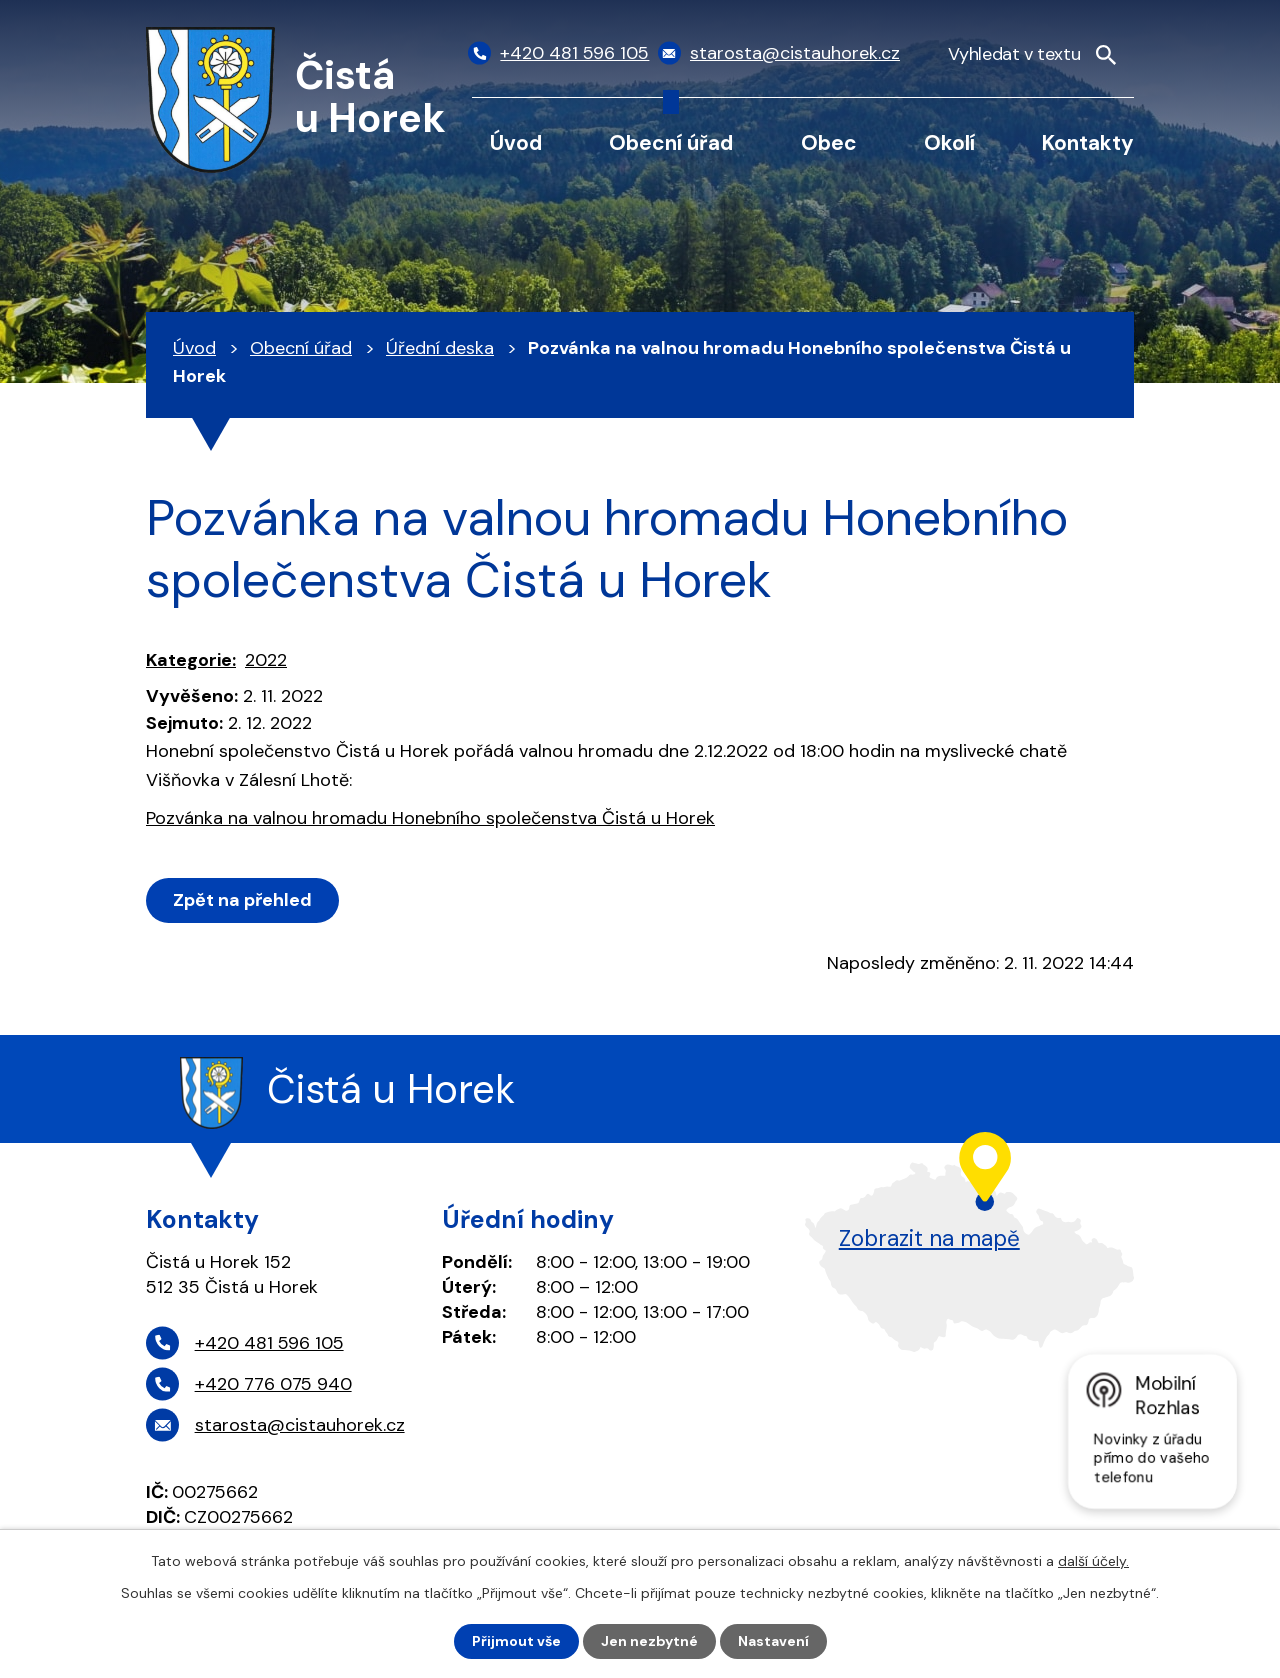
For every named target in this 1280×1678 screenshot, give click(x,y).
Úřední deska (440, 348)
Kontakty (1088, 142)
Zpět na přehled (242, 900)
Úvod (516, 142)
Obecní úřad (671, 142)
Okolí (949, 142)
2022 (266, 660)
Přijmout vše (516, 1641)
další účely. (1093, 1561)
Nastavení (773, 1641)
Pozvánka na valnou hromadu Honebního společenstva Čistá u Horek (430, 818)
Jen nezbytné (649, 1641)
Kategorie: (191, 660)
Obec (829, 142)
